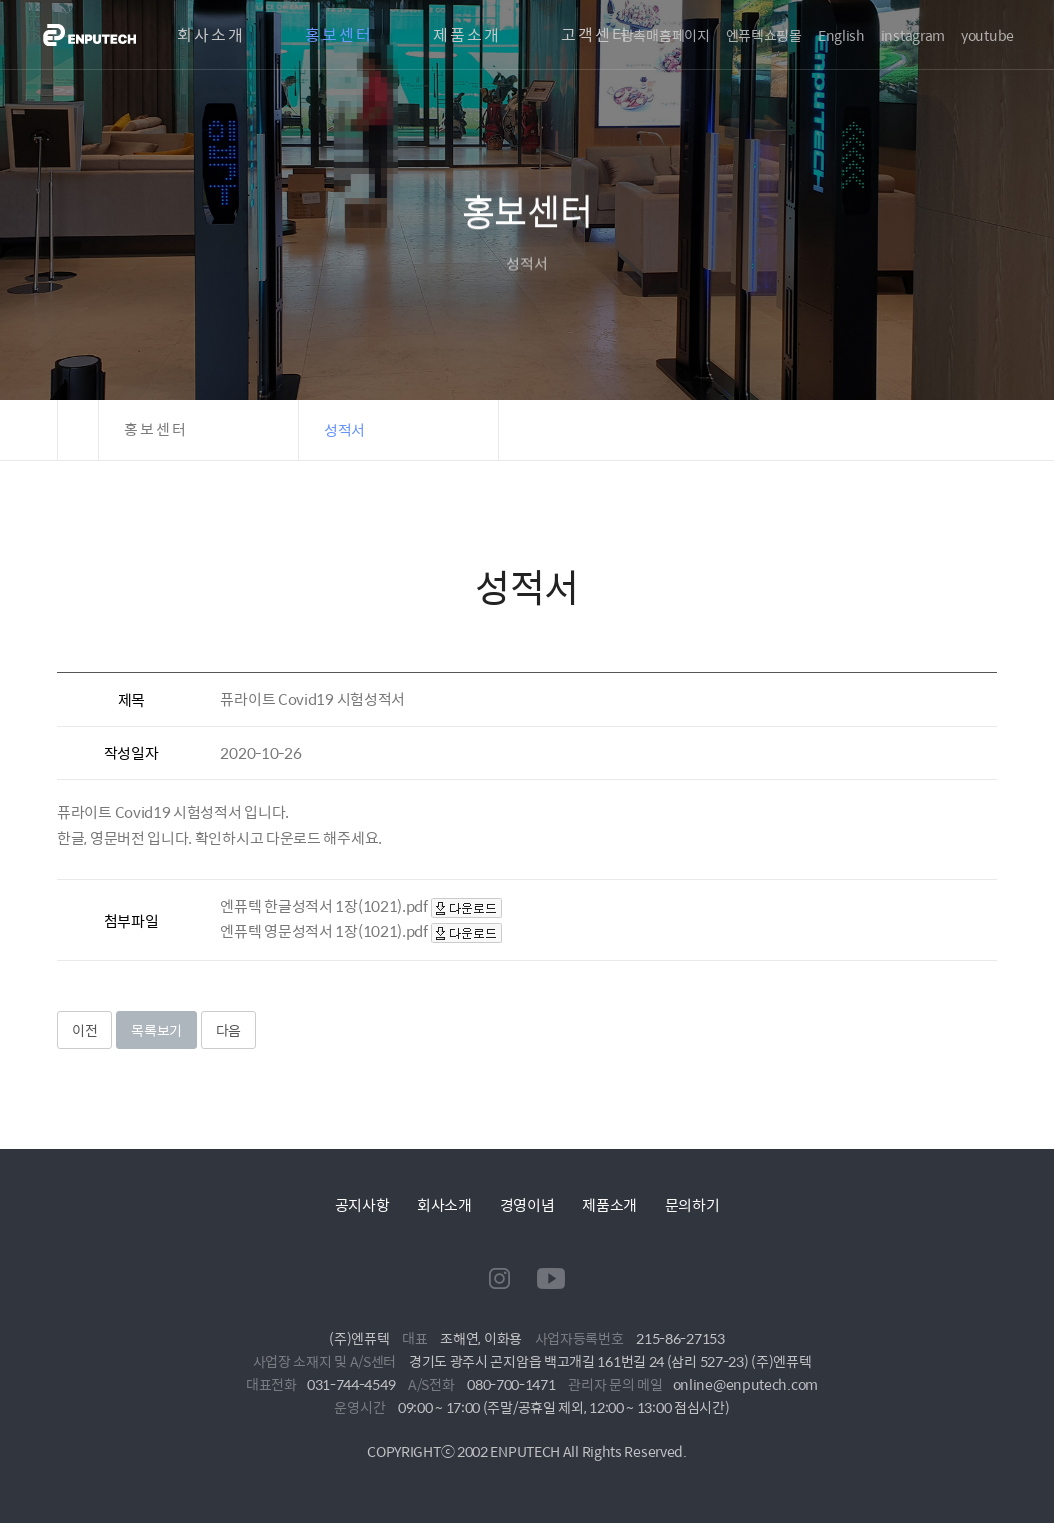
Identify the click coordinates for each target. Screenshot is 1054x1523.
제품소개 (467, 35)
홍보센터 (339, 35)
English (841, 35)
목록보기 (156, 1030)
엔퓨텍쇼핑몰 (764, 35)
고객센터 (595, 35)
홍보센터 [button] (156, 429)
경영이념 (527, 1204)
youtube (987, 35)
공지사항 (362, 1204)
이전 (84, 1030)
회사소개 (211, 35)
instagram (913, 35)
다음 (228, 1030)
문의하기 (692, 1204)
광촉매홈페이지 (665, 35)
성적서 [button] (344, 429)
